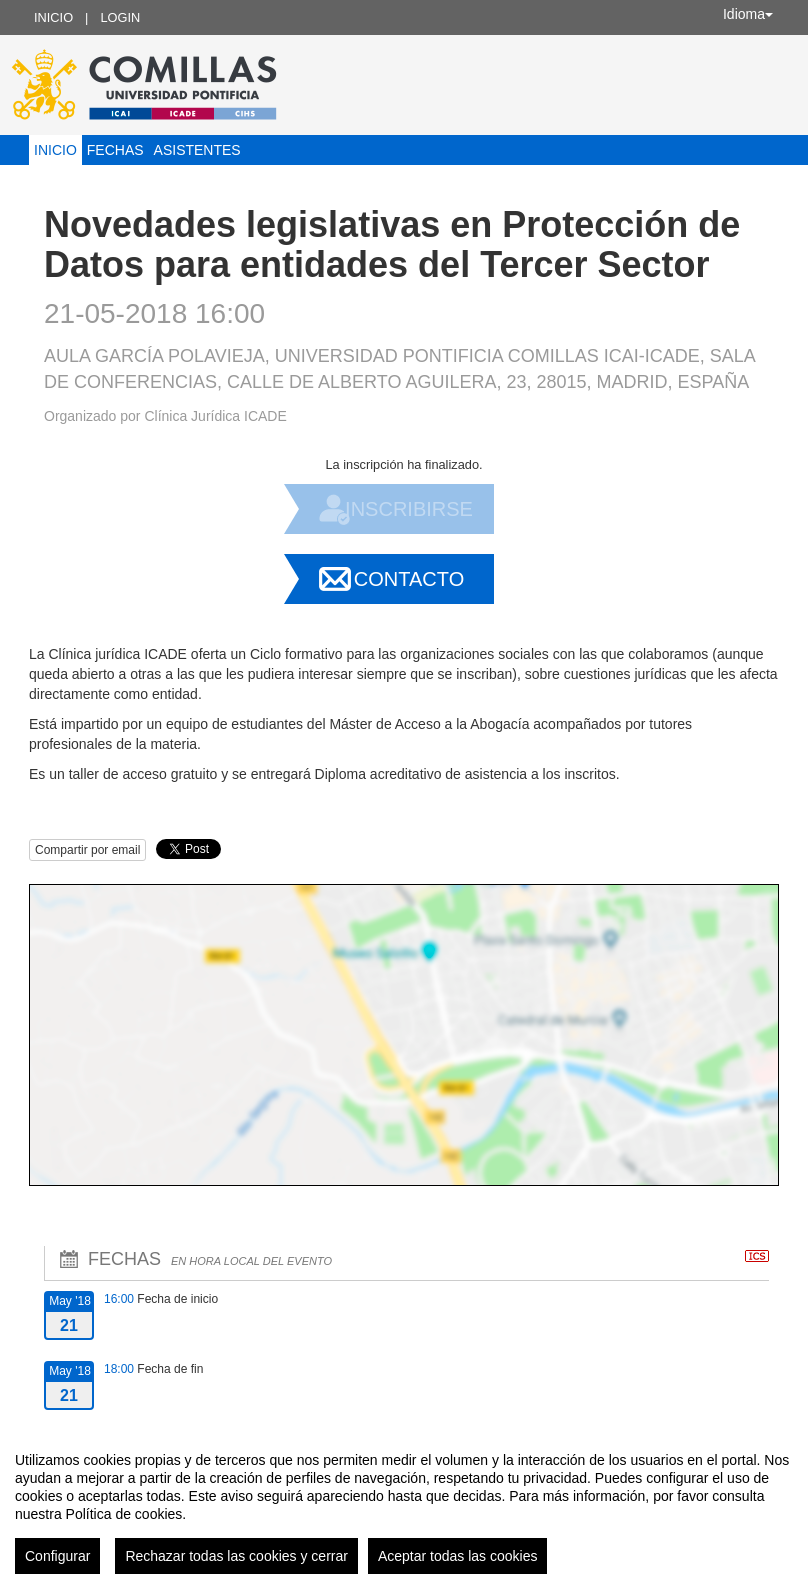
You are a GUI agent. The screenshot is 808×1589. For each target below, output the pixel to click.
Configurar (57, 1556)
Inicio (53, 17)
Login (120, 17)
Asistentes (197, 150)
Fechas (115, 150)
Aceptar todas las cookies (458, 1556)
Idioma (748, 14)
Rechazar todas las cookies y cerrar (236, 1556)
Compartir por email (87, 850)
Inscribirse (409, 509)
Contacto (409, 579)
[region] (404, 1505)
